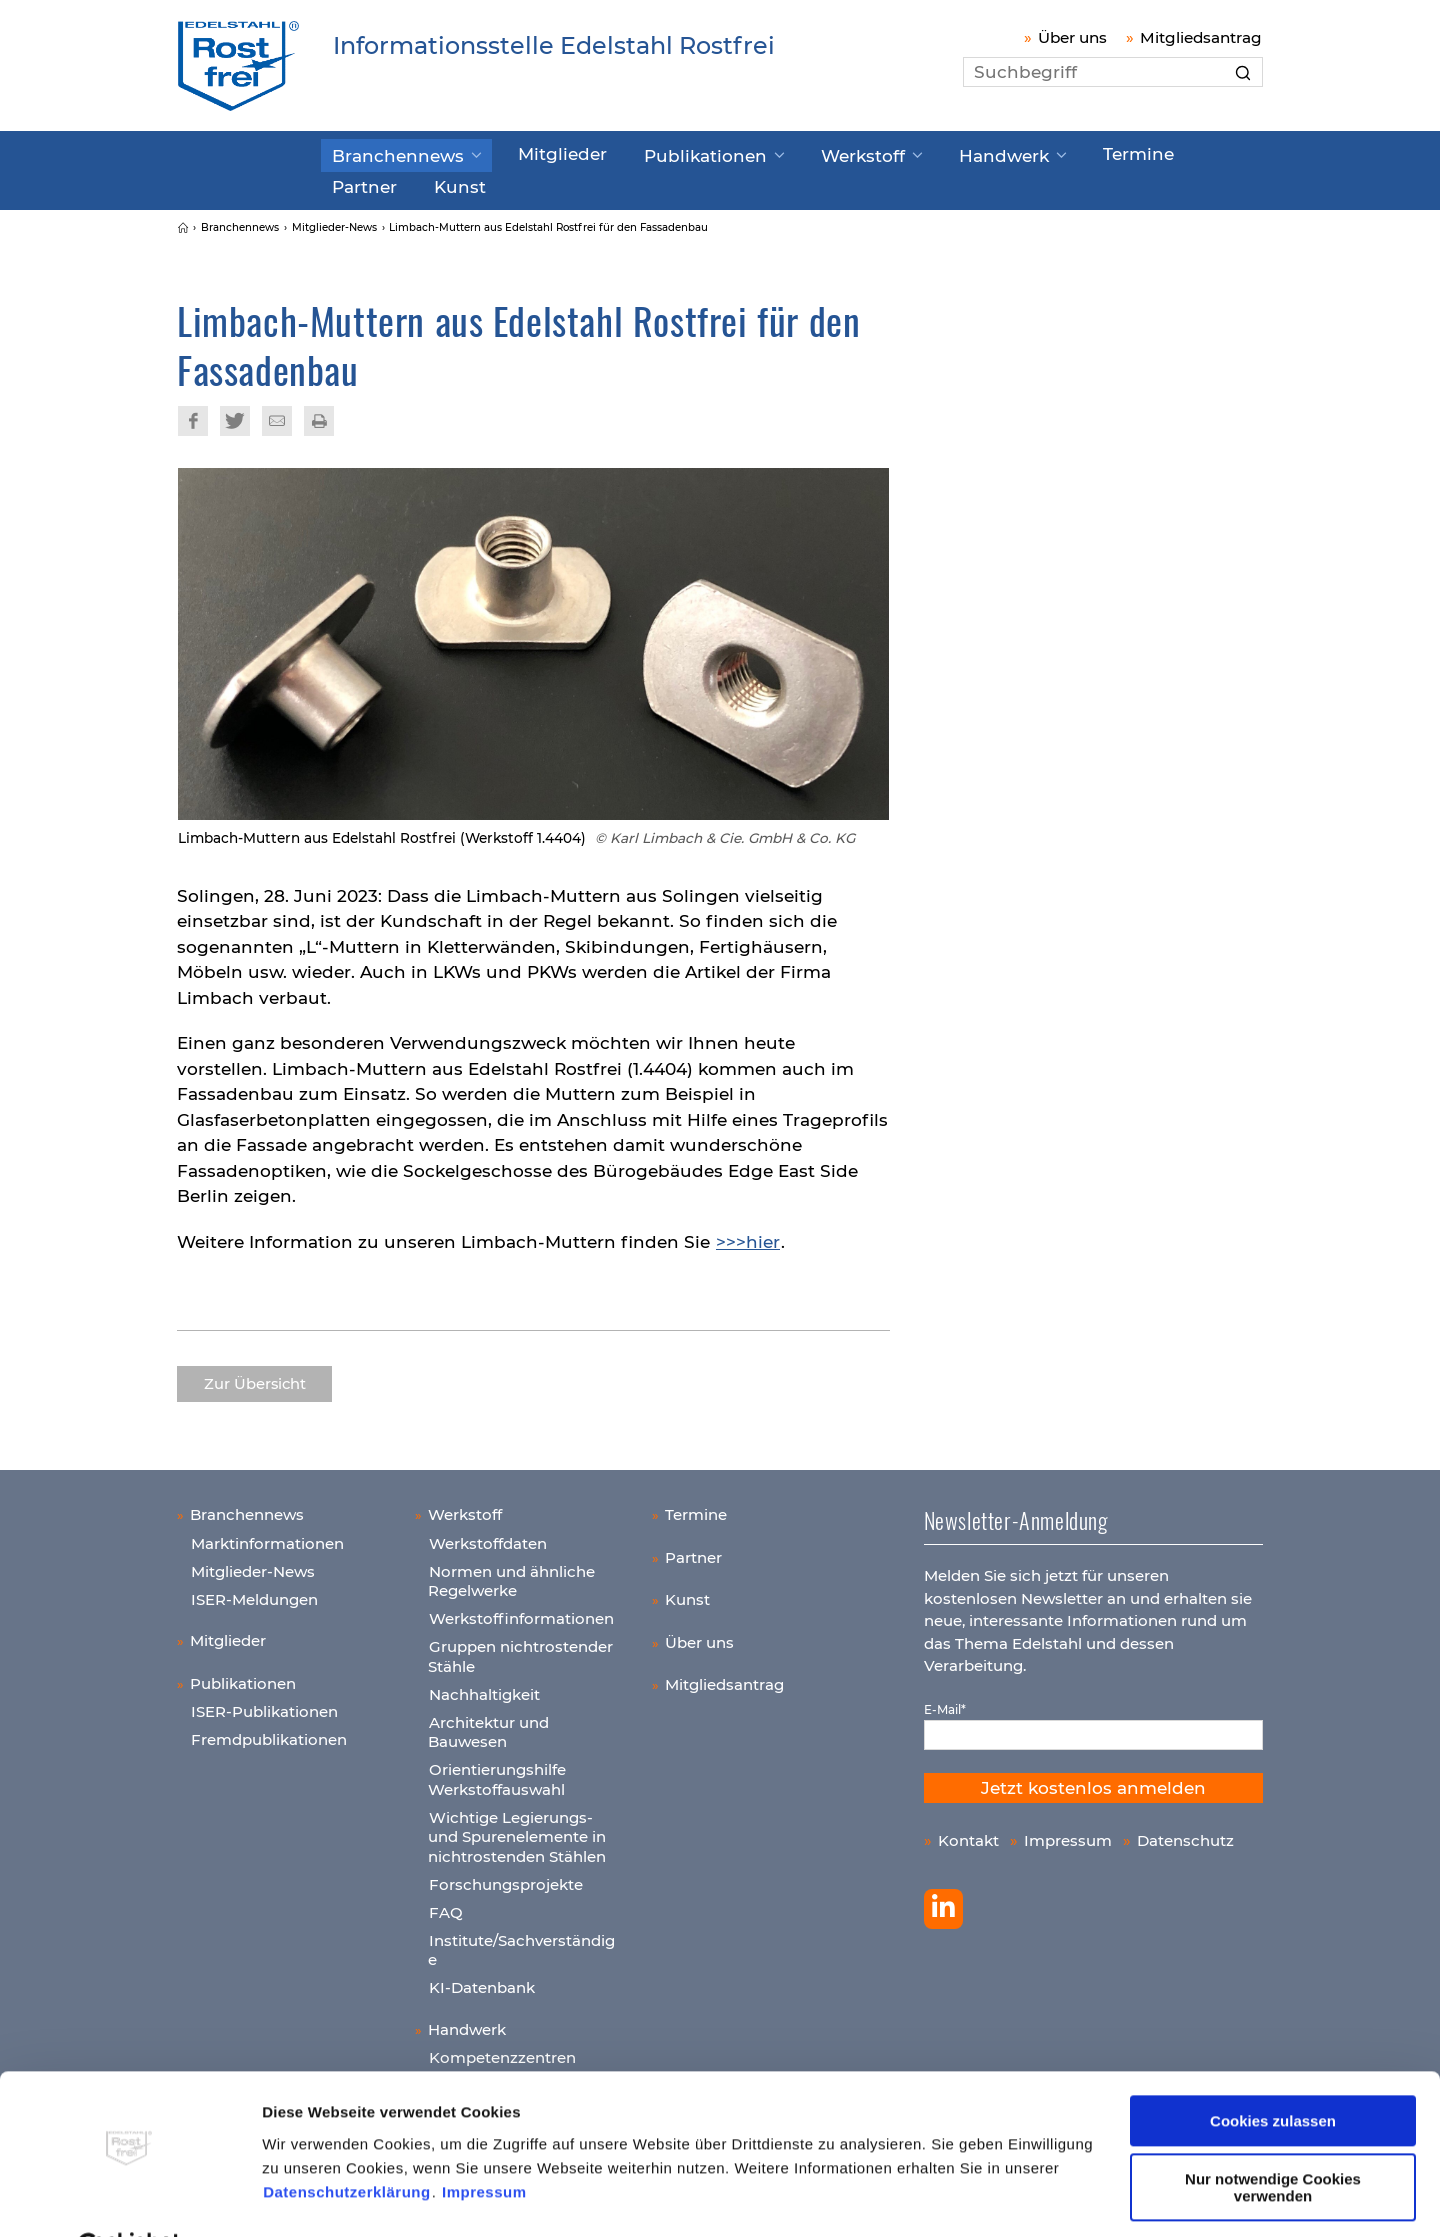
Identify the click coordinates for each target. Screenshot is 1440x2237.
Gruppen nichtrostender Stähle (520, 1649)
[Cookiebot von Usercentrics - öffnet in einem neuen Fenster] (129, 2198)
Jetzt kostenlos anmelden (1093, 1780)
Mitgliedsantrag (1201, 37)
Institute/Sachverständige (521, 1942)
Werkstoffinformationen (521, 1611)
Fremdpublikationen (269, 1732)
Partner (1137, 152)
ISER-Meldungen (254, 1591)
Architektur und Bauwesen (488, 1724)
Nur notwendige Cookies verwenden (1273, 2138)
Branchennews (388, 153)
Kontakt (968, 1832)
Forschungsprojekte (506, 1876)
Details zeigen (313, 2197)
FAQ (446, 1904)
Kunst (354, 181)
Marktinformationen (267, 1535)
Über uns (1072, 37)
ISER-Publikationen (264, 1704)
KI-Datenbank (482, 1980)
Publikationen (659, 153)
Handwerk (923, 153)
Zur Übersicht (255, 1377)
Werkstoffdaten (488, 1535)
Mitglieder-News (253, 1563)
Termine (1043, 152)
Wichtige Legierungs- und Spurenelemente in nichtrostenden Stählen (517, 1829)
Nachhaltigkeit (484, 1686)
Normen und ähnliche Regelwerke (511, 1573)
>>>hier (748, 1234)
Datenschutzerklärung (347, 2142)
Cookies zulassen (1273, 2071)
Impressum (484, 2142)
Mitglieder (533, 152)
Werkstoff (797, 153)
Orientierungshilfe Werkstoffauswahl (497, 1772)
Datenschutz (1185, 1832)
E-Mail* (945, 1701)
